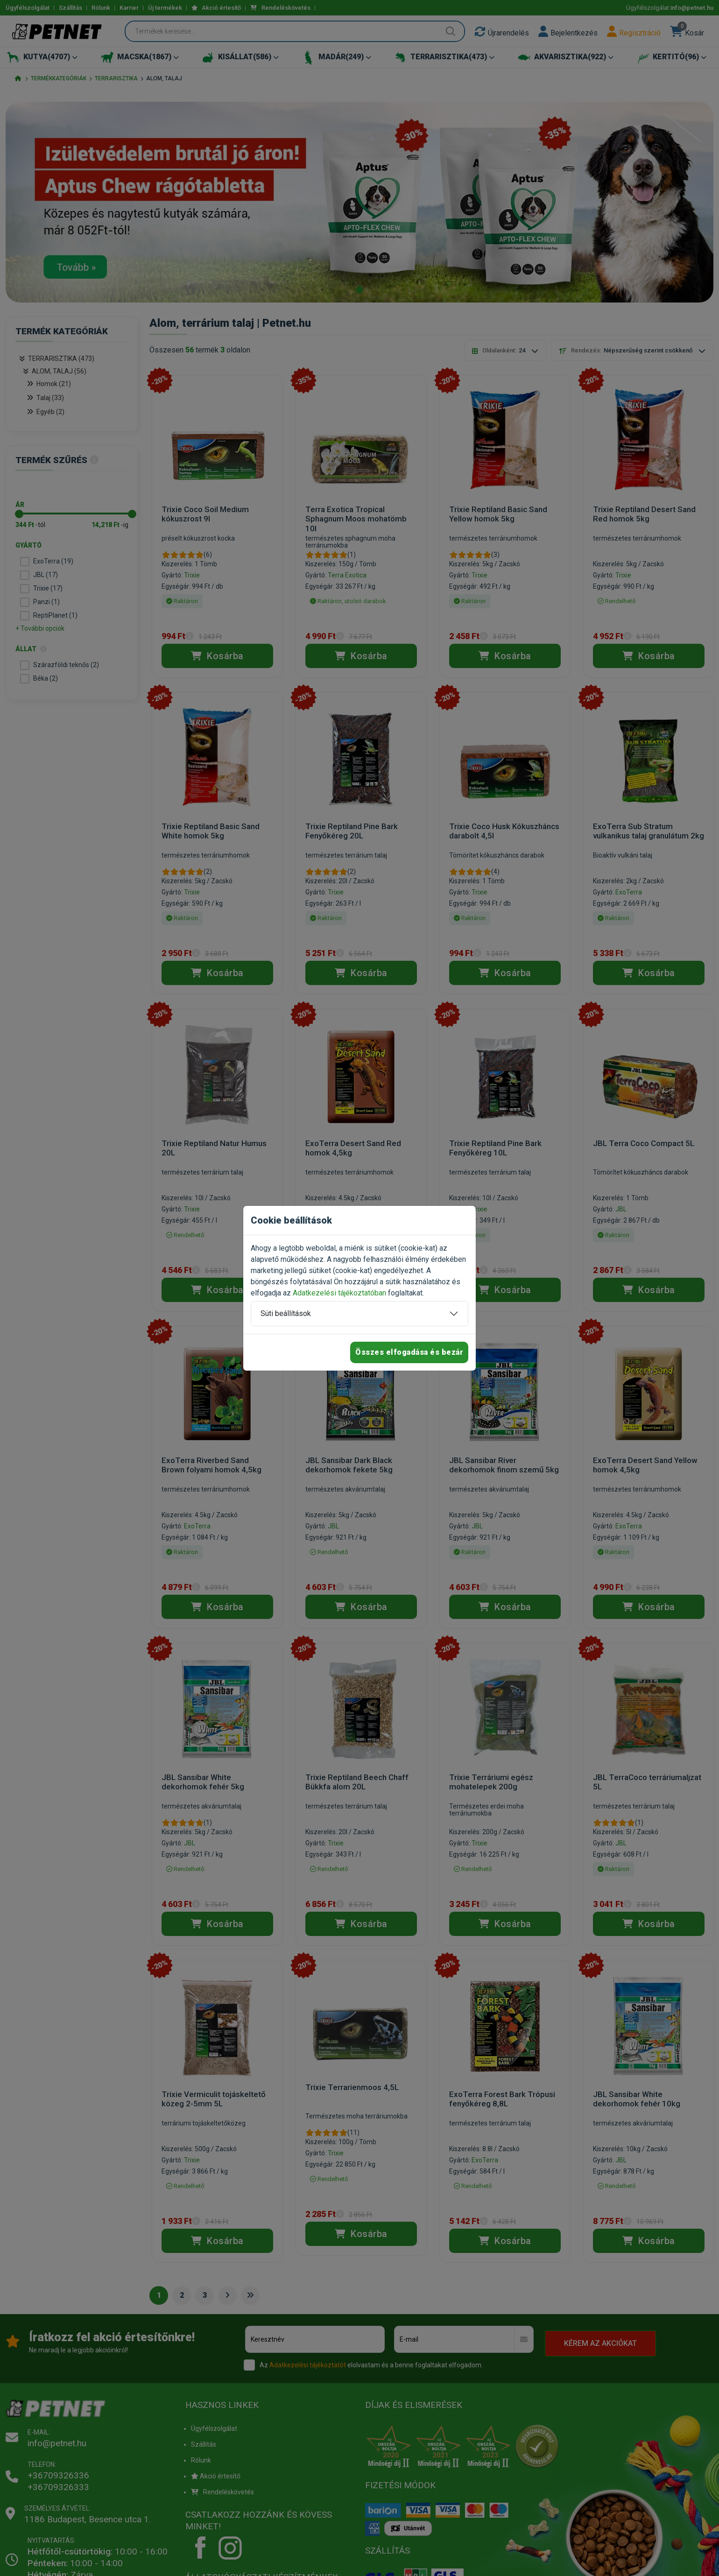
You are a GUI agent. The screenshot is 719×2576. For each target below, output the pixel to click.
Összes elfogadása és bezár (409, 1352)
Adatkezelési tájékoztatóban (339, 1292)
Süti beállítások (286, 1313)
